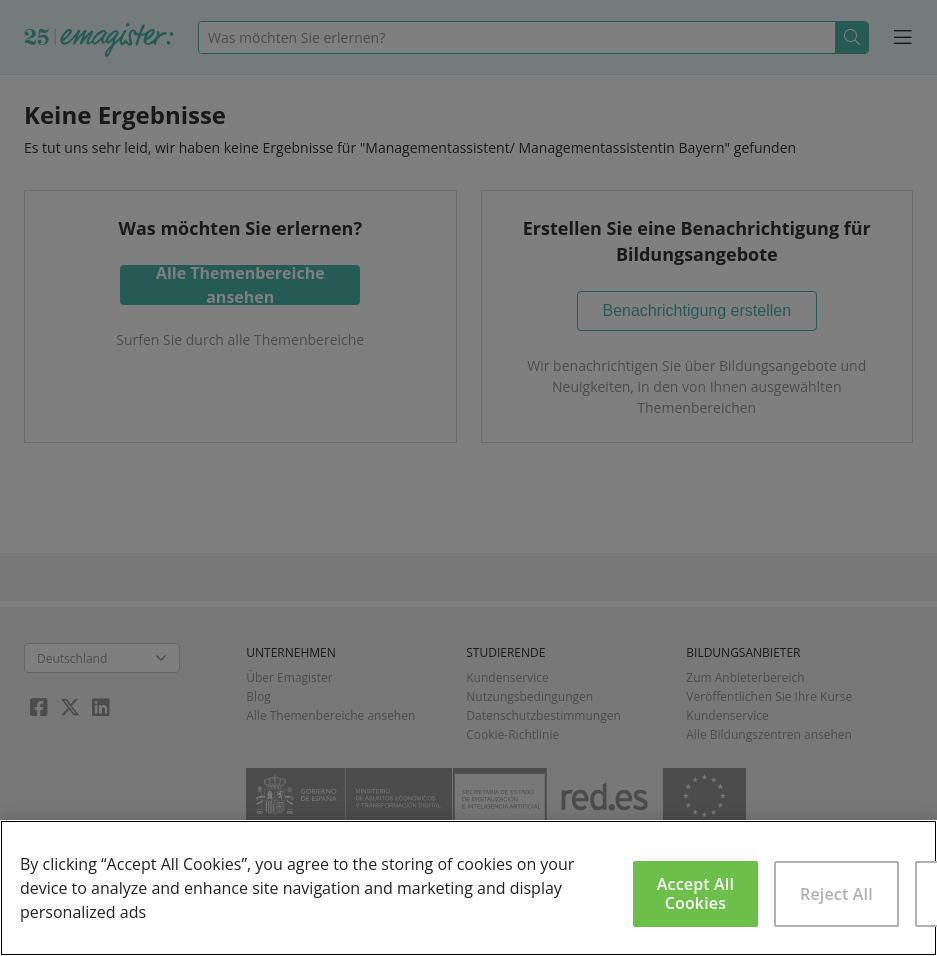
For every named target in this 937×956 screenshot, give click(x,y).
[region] (468, 888)
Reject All (836, 894)
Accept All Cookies (695, 893)
